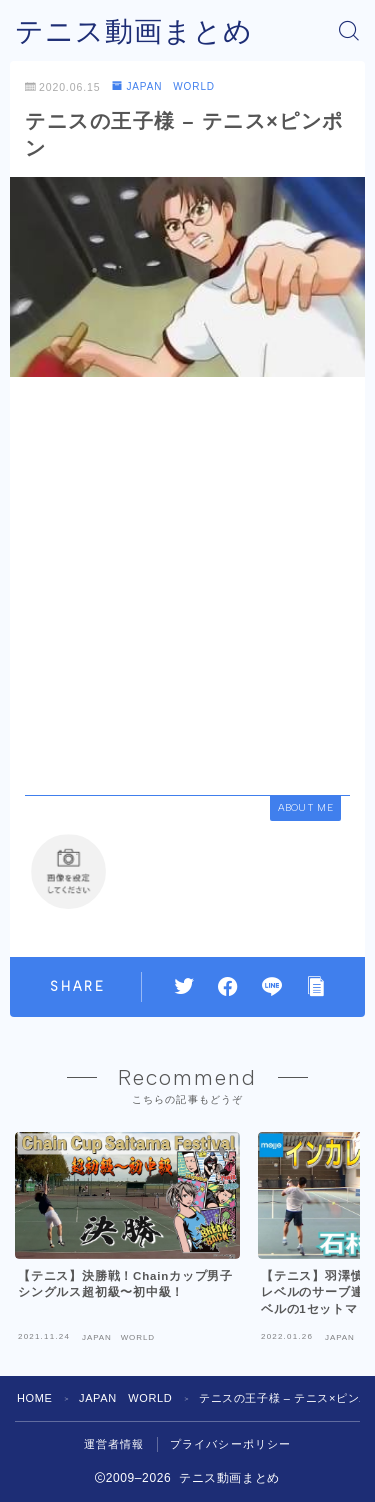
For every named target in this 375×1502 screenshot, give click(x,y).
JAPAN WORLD (163, 86)
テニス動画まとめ (134, 31)
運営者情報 (114, 1444)
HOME (34, 1398)
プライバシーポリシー (231, 1444)
